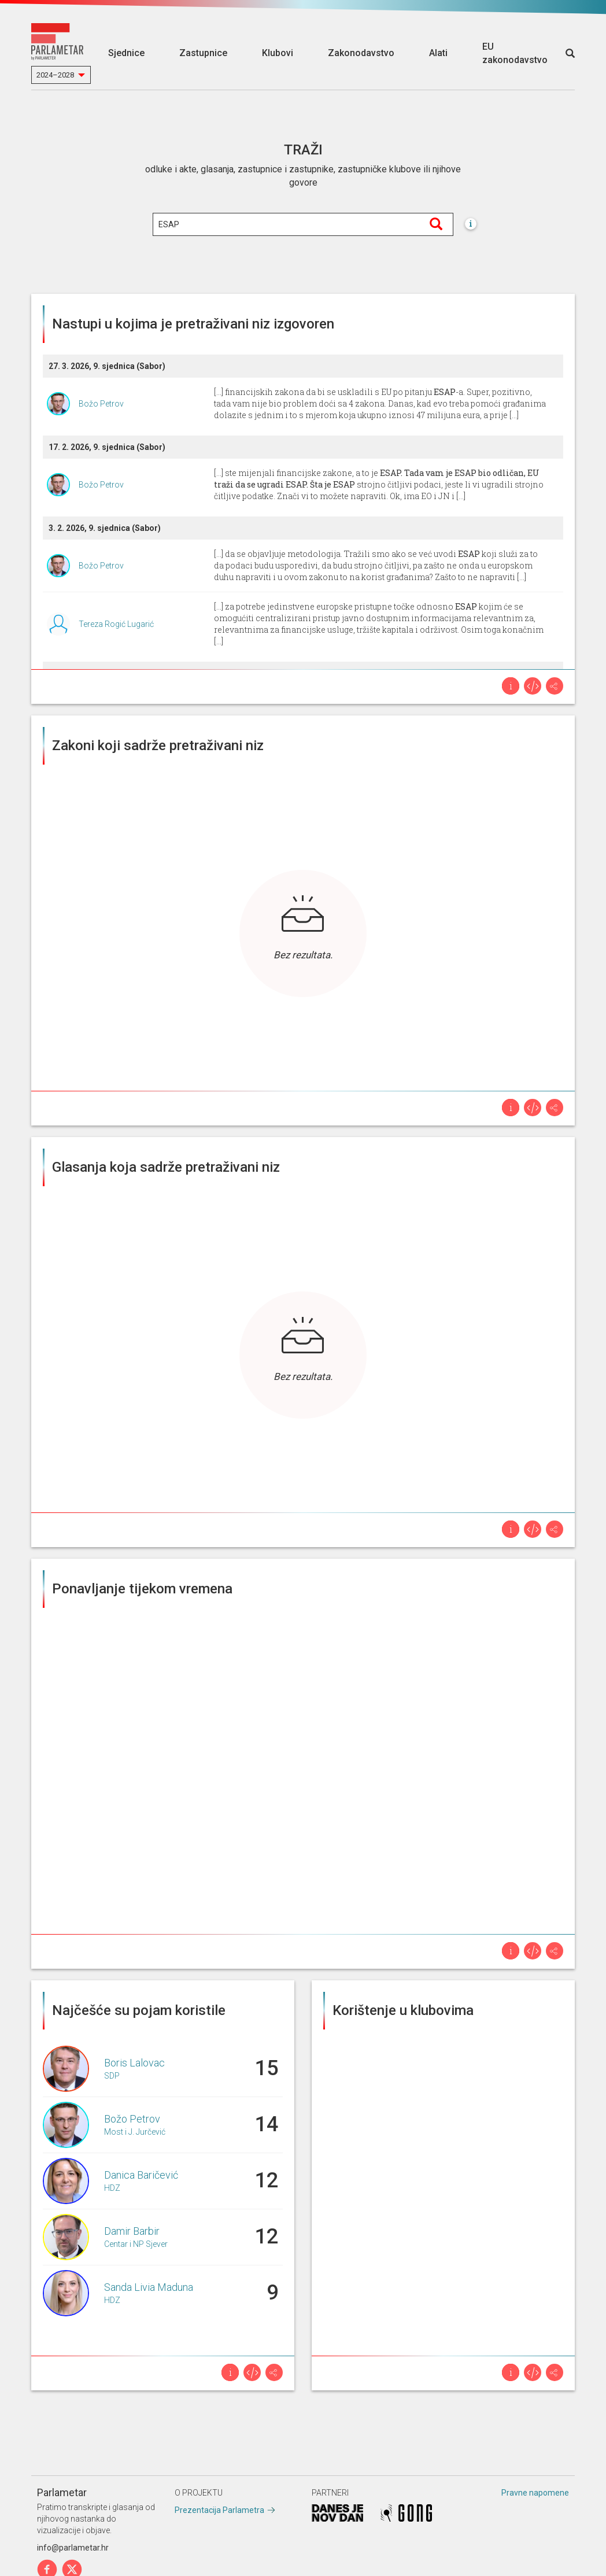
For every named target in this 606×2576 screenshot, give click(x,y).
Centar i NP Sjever (136, 2244)
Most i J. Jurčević (134, 2131)
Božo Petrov (101, 403)
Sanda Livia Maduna (148, 2287)
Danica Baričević (141, 2175)
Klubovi (277, 52)
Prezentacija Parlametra (219, 2510)
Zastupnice (203, 52)
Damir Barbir (132, 2231)
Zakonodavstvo (361, 52)
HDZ (112, 2188)
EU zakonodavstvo (515, 53)
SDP (112, 2075)
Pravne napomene (535, 2492)
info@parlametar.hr (73, 2547)
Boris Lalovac (134, 2063)
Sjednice (126, 52)
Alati (438, 52)
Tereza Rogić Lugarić (116, 624)
